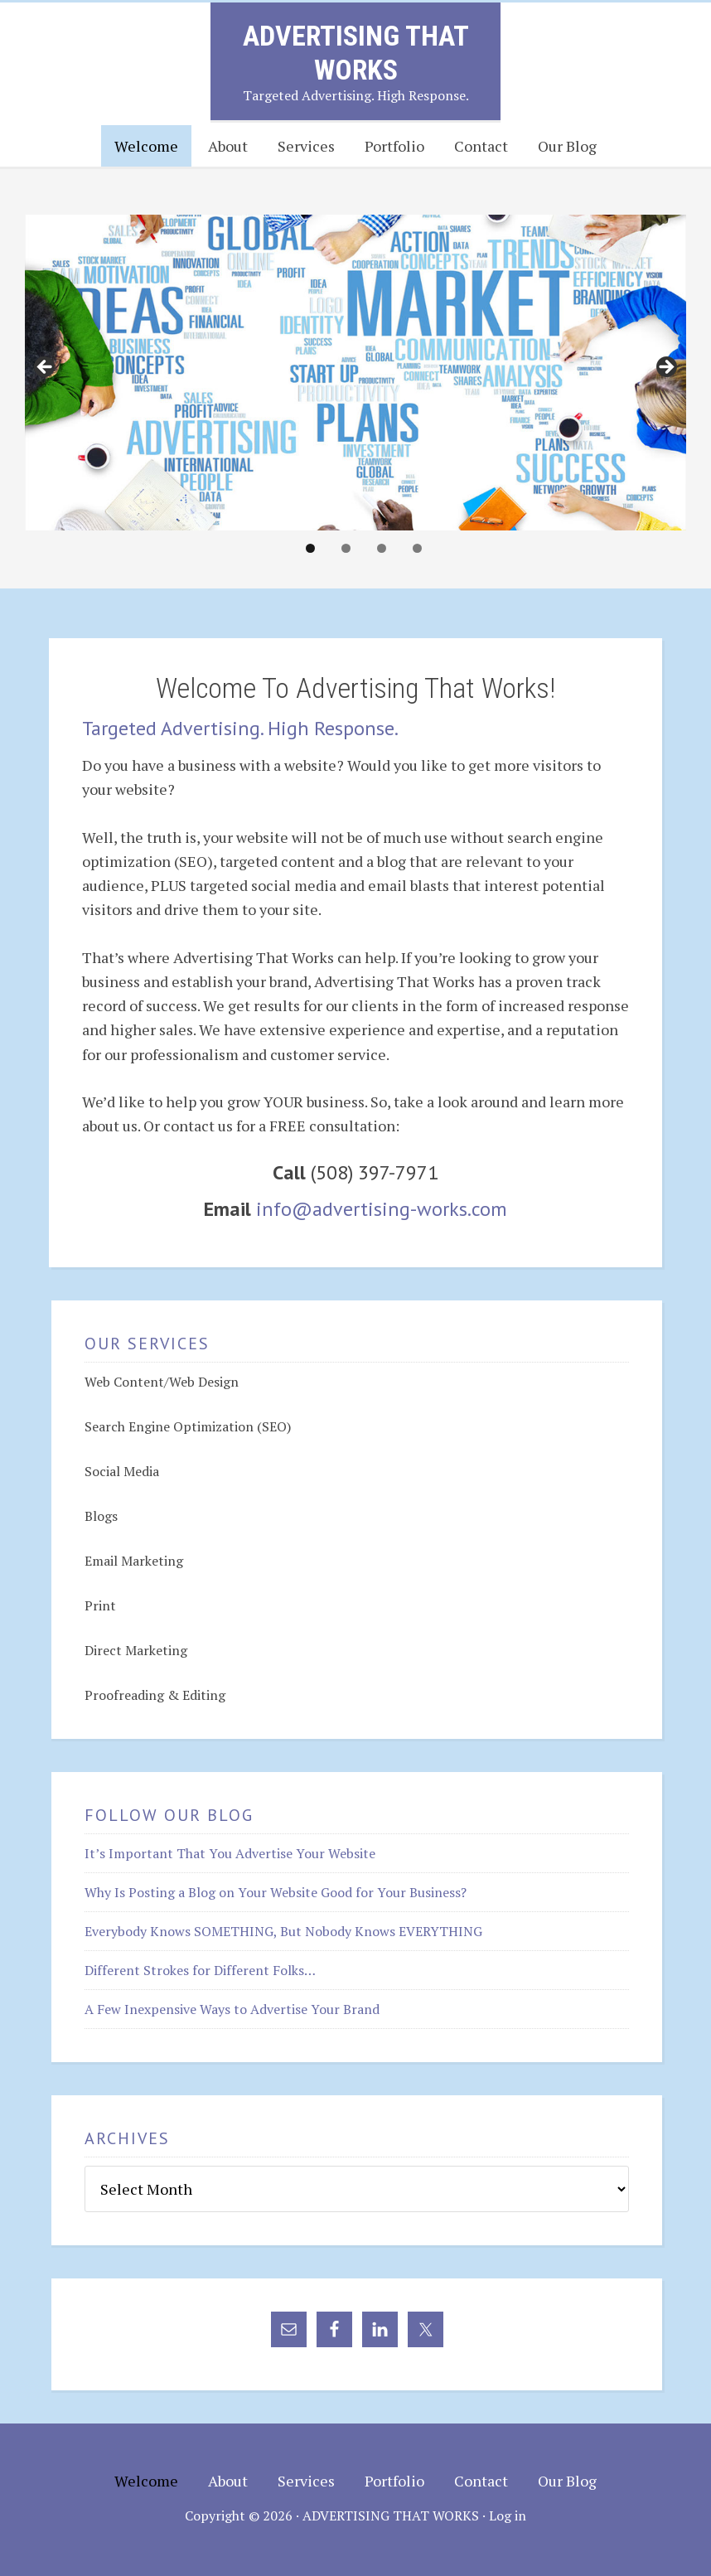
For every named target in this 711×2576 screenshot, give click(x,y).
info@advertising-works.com (381, 1209)
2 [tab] (346, 548)
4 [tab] (417, 548)
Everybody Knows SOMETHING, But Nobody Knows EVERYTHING (283, 1931)
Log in (507, 2515)
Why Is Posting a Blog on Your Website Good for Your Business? (276, 1892)
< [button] (45, 368)
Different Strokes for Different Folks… (200, 1970)
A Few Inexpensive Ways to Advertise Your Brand (232, 2009)
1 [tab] (310, 548)
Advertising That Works (356, 52)
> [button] (665, 368)
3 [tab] (381, 548)
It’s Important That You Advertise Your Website (230, 1853)
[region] (355, 372)
